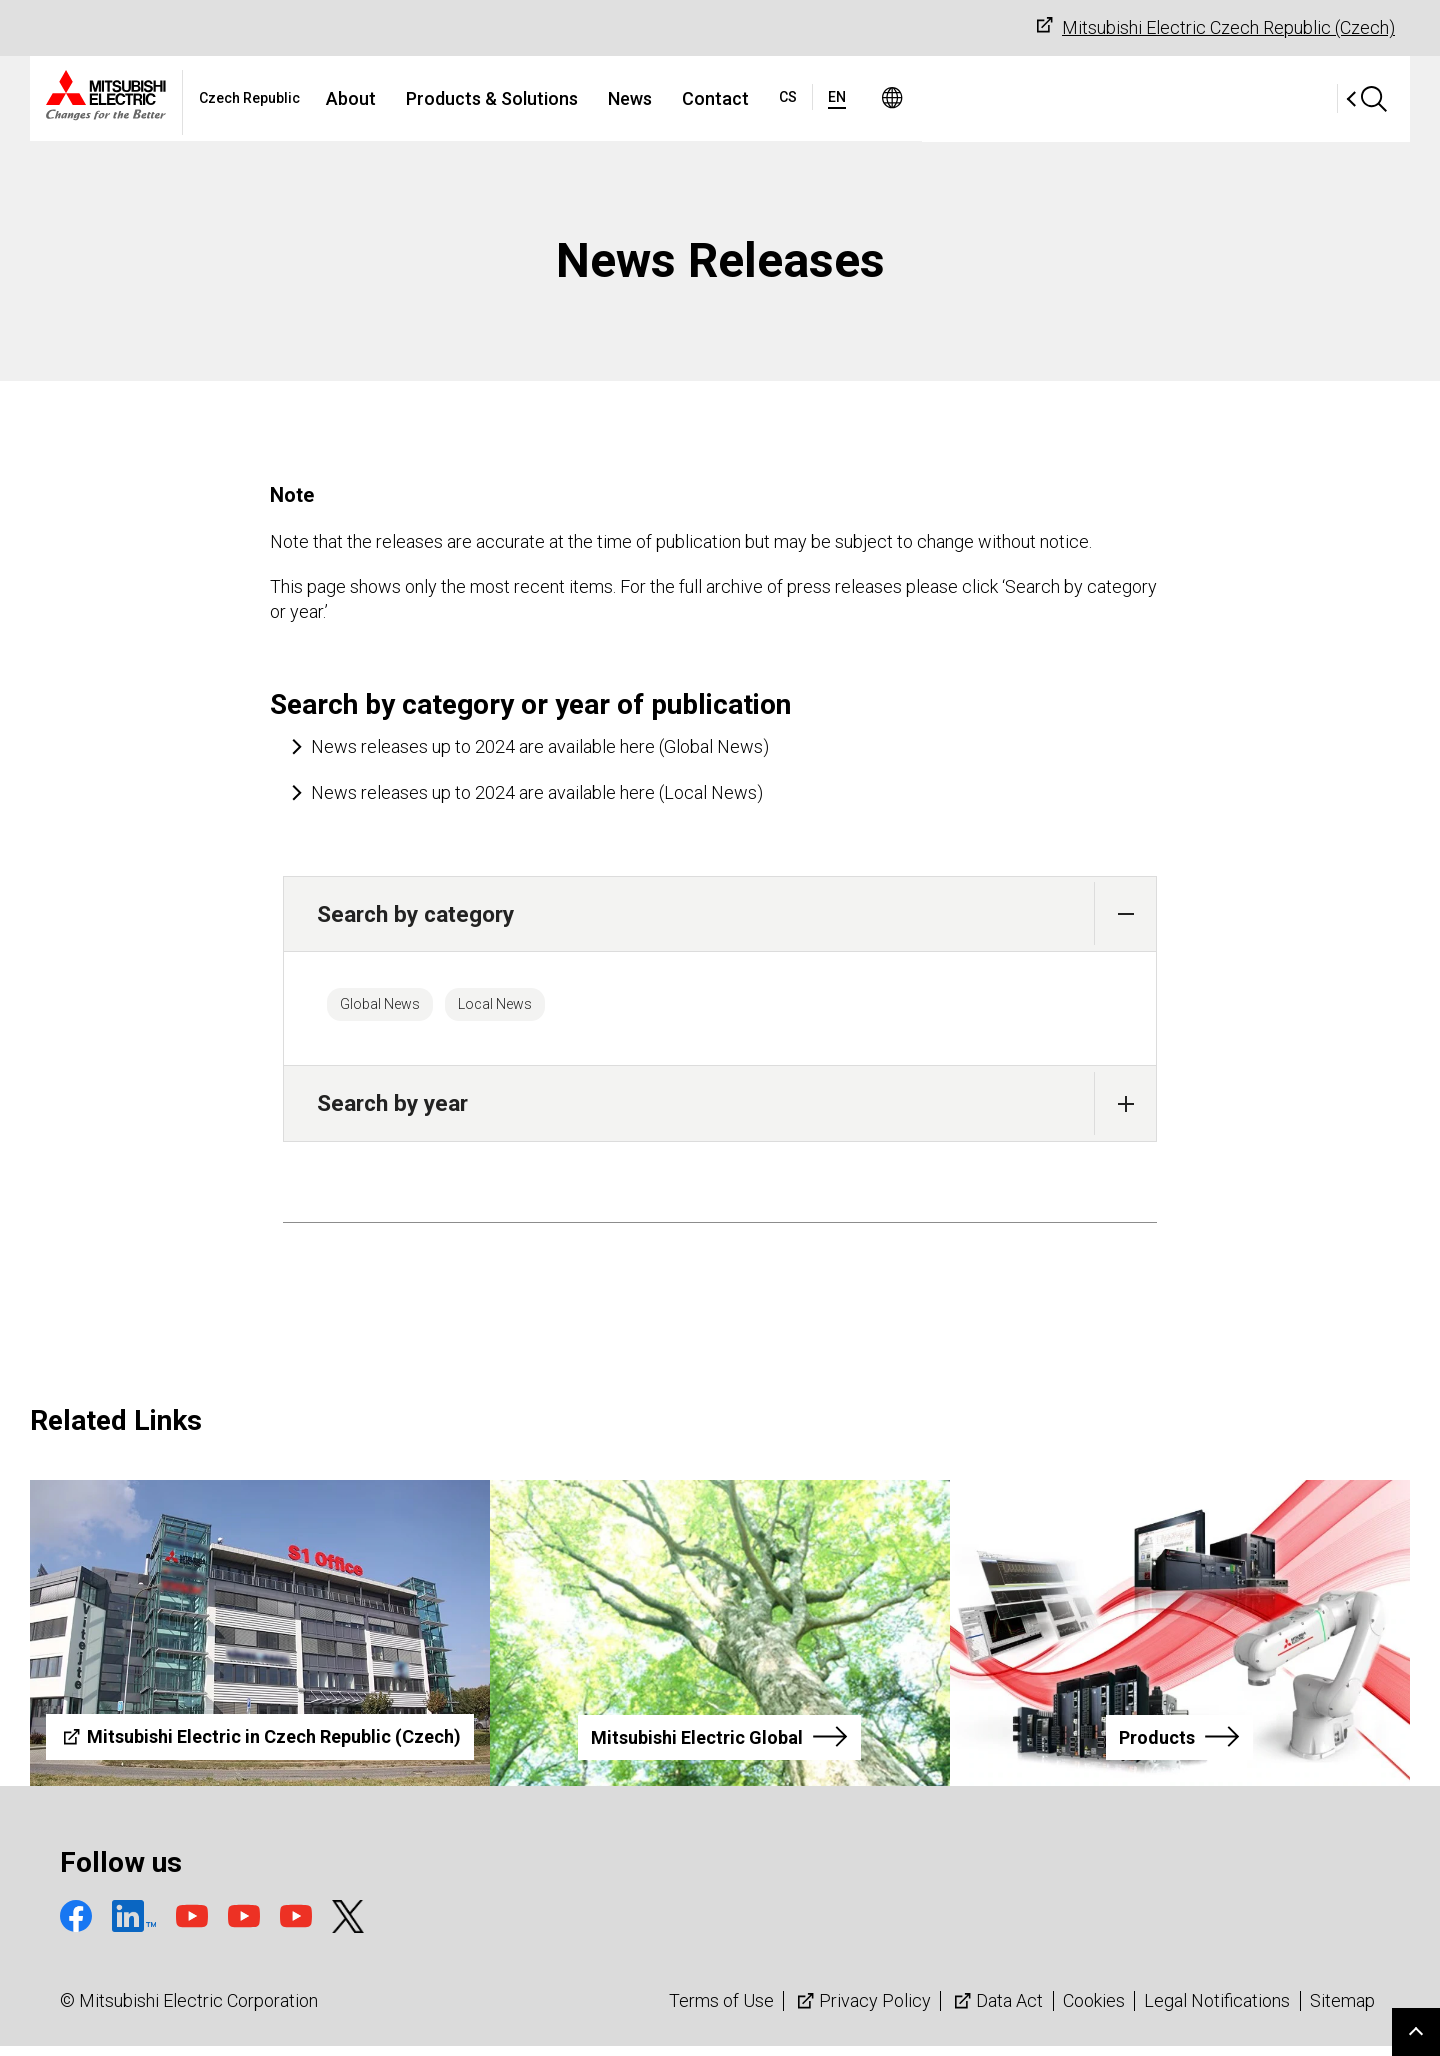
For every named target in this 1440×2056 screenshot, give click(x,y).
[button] (1125, 913)
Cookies (1094, 2010)
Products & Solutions (694, 98)
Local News (543, 1009)
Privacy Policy (862, 2010)
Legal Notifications (1217, 2010)
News (832, 98)
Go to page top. (1416, 2032)
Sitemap (1342, 2010)
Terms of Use (721, 2010)
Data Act (996, 2010)
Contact (917, 98)
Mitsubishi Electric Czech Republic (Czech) (1213, 26)
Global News (396, 1009)
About (553, 98)
